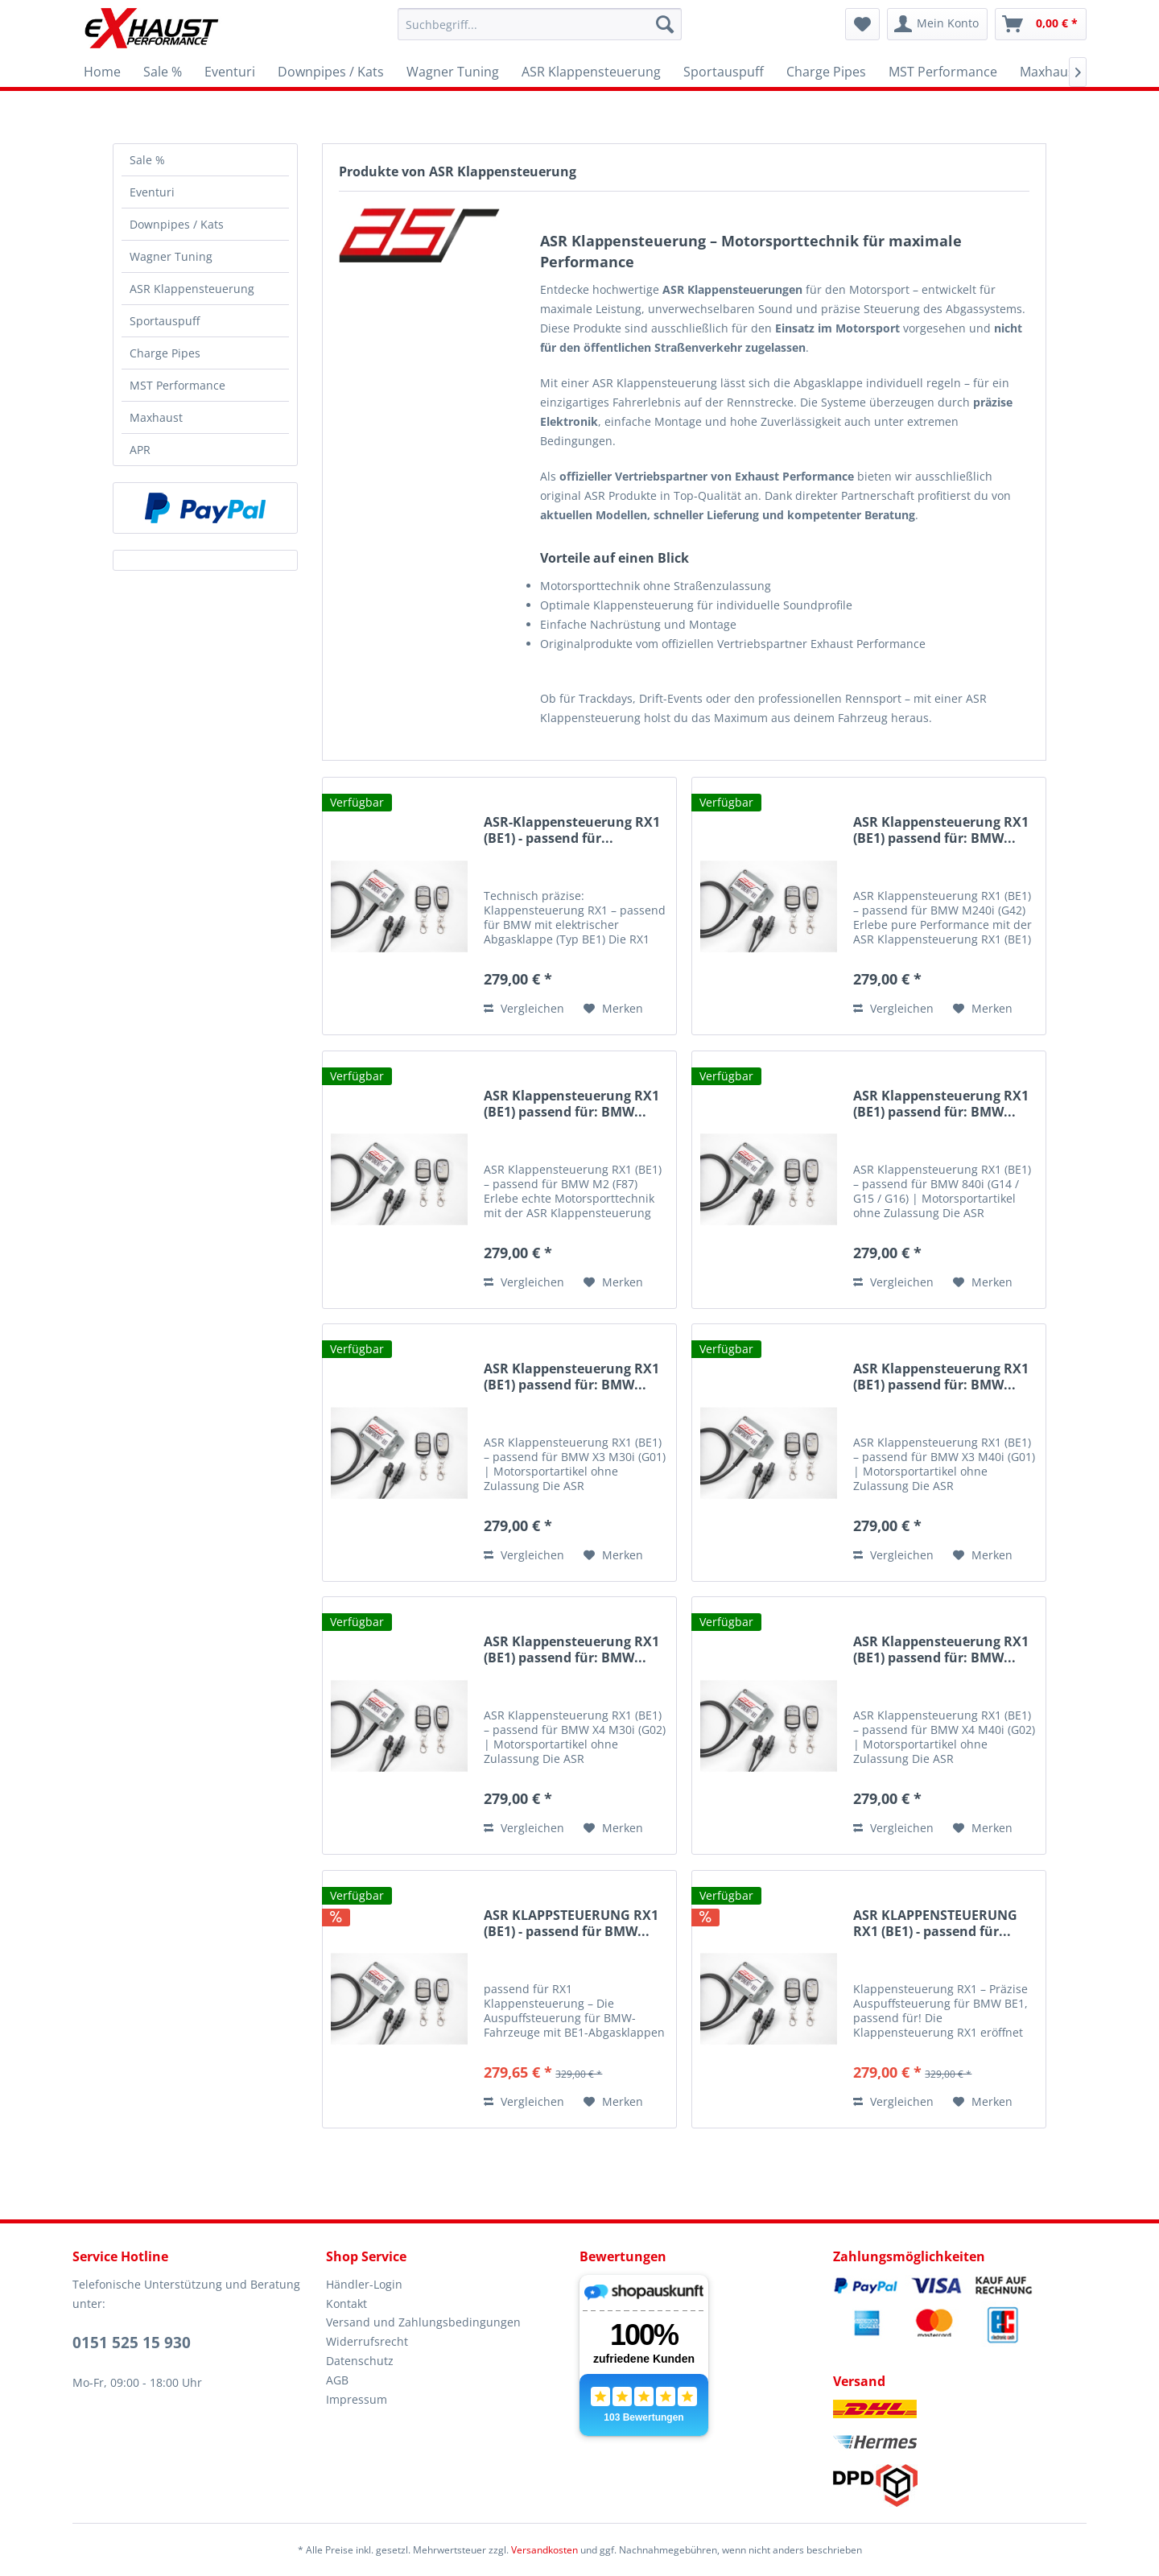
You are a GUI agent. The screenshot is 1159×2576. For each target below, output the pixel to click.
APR (140, 449)
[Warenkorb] (1041, 24)
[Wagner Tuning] (452, 71)
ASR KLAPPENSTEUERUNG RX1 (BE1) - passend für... (935, 1923)
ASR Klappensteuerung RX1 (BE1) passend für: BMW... (941, 830)
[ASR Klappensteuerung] (591, 71)
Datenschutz (360, 2360)
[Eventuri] (229, 71)
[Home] (102, 71)
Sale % (147, 159)
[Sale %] (162, 71)
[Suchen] (665, 24)
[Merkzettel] (862, 24)
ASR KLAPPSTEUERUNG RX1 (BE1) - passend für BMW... (571, 1923)
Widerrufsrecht (367, 2341)
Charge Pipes (165, 353)
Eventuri (152, 192)
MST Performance (177, 385)
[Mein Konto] (937, 24)
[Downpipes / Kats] (330, 71)
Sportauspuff (165, 320)
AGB (337, 2380)
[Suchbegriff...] (540, 24)
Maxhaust (156, 417)
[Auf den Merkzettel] (613, 1008)
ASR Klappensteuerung (192, 288)
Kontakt (346, 2303)
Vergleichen (524, 1008)
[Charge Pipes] (826, 71)
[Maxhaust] (1049, 71)
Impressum (356, 2399)
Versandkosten (544, 2550)
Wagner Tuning (171, 256)
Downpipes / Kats (177, 224)
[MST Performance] (942, 71)
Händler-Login (364, 2284)
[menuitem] (540, 24)
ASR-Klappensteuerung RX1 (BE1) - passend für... (572, 830)
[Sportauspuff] (723, 71)
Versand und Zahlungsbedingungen (423, 2322)
